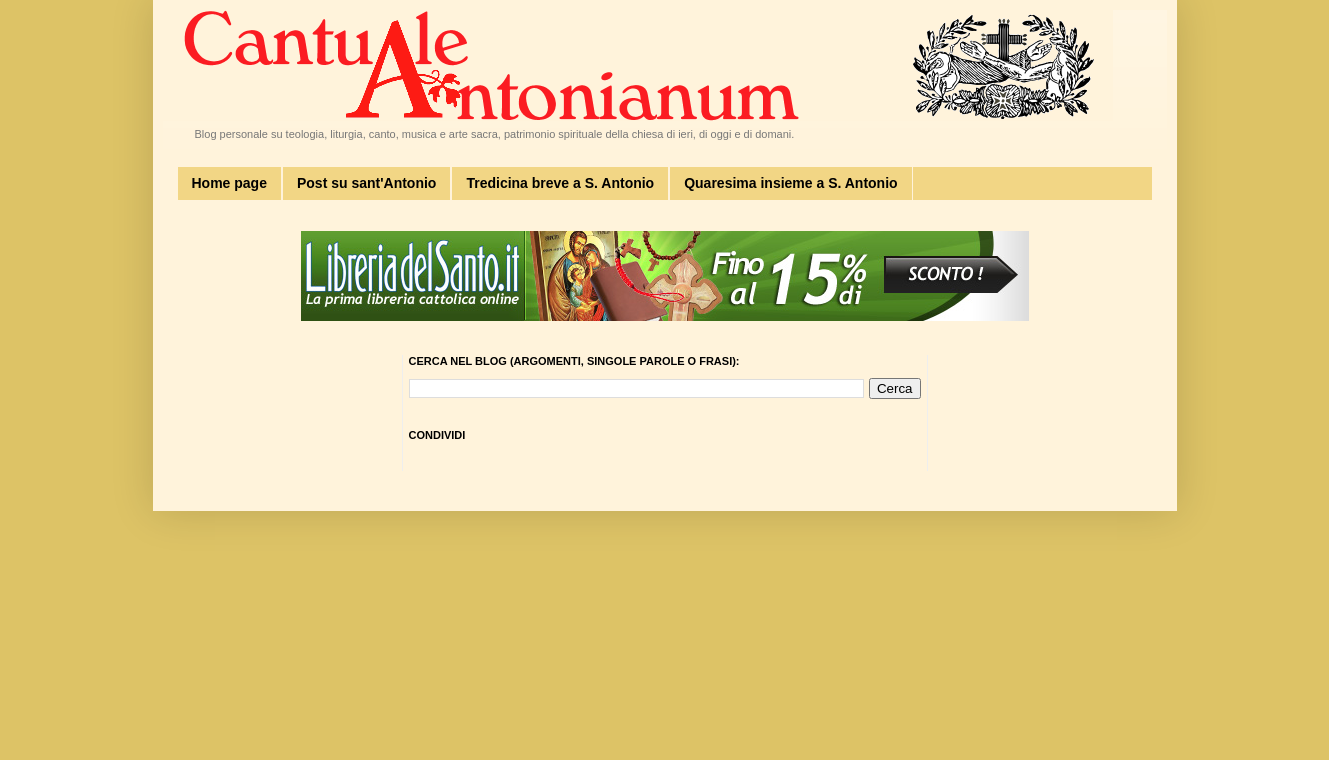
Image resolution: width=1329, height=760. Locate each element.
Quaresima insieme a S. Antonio (790, 183)
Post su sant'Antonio (366, 183)
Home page (229, 183)
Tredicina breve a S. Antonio (560, 183)
